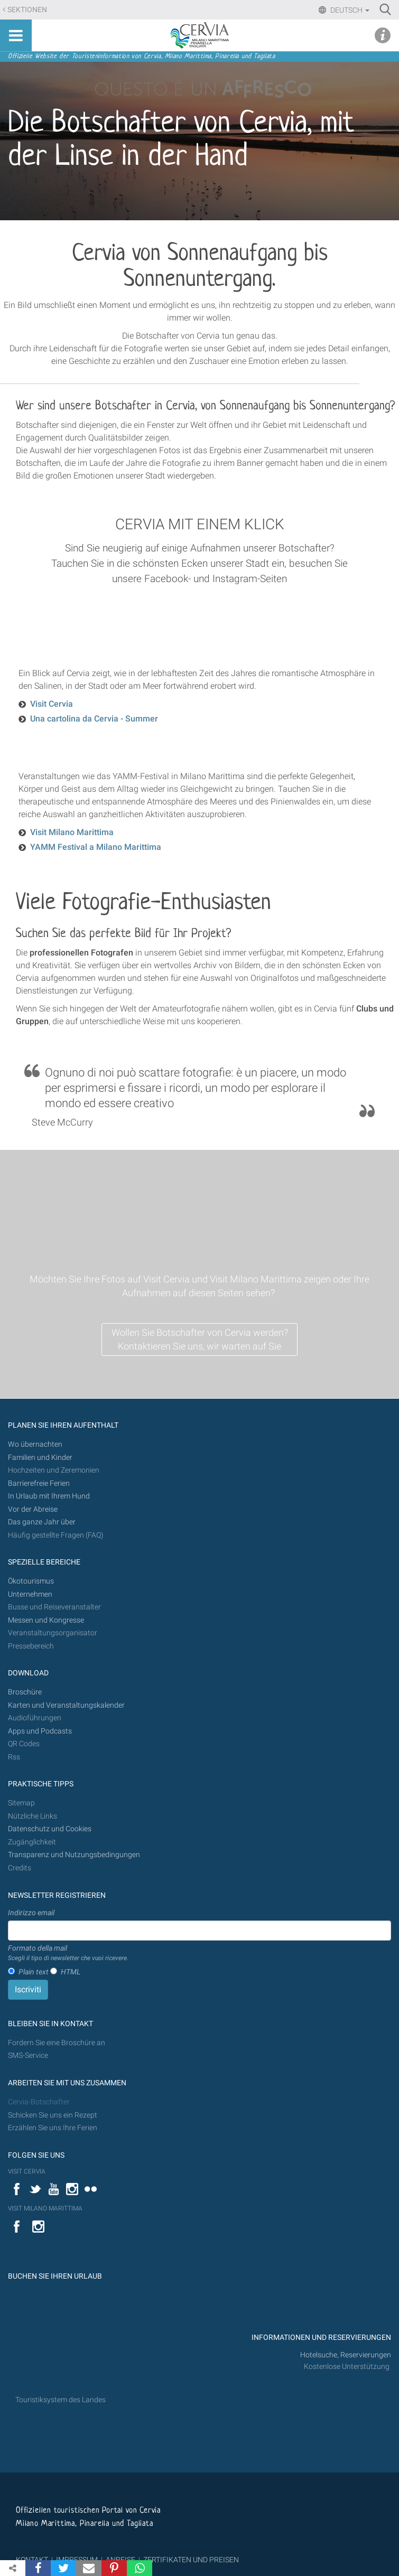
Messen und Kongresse (46, 1620)
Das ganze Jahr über (42, 1522)
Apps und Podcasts (40, 1731)
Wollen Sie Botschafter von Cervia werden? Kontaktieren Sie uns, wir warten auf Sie (200, 1339)
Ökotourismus (31, 1581)
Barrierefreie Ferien (39, 1483)
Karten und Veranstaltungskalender (66, 1705)
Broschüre (25, 1692)
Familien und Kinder (40, 1457)
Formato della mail (68, 1953)
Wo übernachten (35, 1444)
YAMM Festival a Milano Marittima (95, 847)
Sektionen (27, 10)
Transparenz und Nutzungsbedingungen (74, 1854)
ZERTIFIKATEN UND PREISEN (191, 2559)
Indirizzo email (31, 1912)
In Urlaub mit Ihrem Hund (49, 1496)
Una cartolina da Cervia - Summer (94, 719)
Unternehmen (30, 1594)
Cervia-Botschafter (39, 2101)
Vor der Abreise (33, 1509)
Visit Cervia (51, 704)
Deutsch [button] (349, 10)
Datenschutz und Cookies (50, 1828)
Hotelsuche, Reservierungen (345, 2354)
